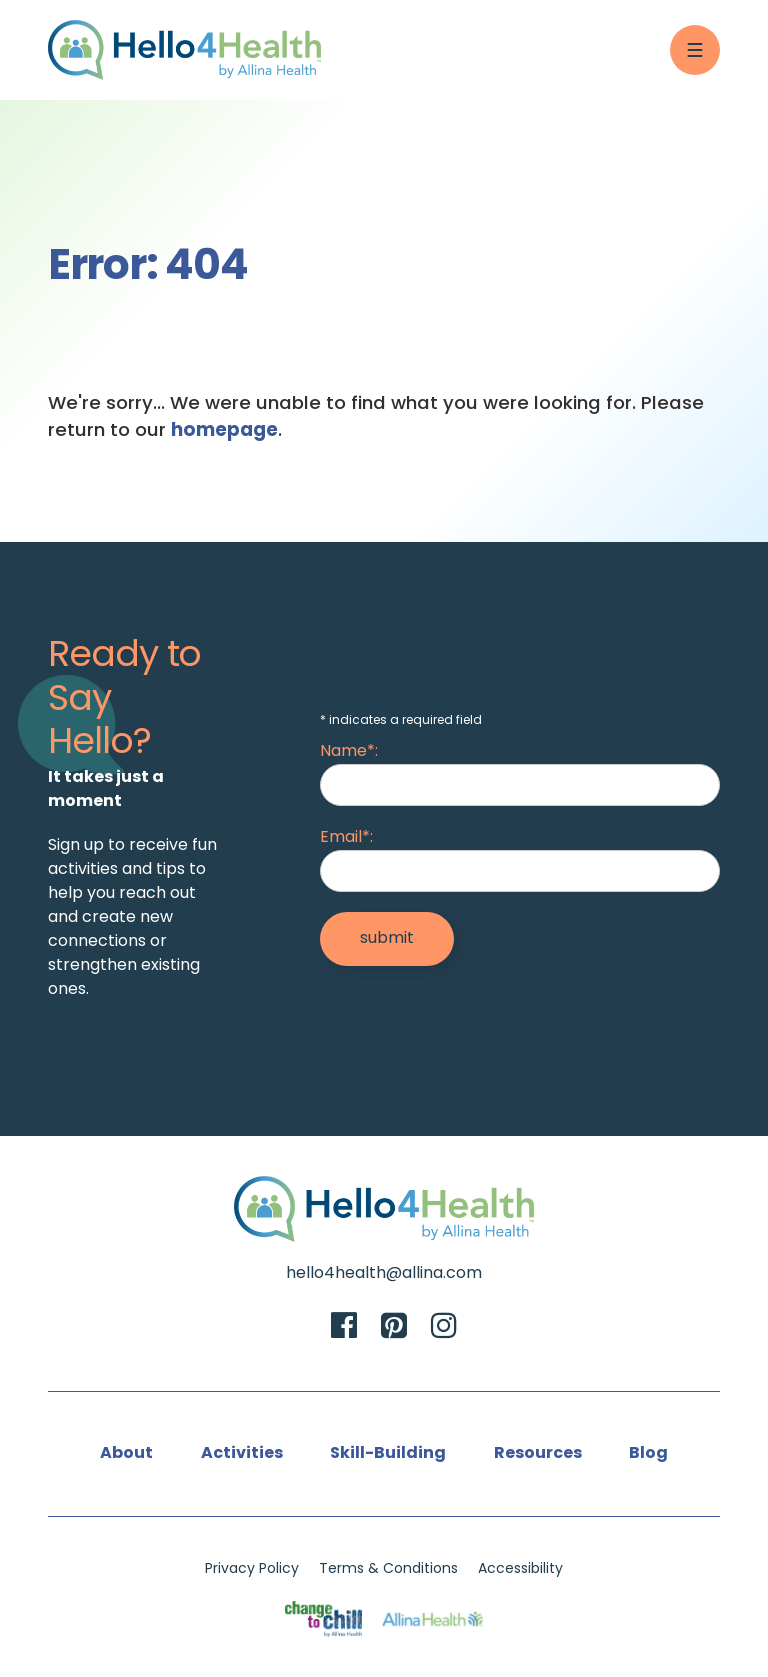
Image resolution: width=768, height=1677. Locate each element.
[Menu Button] (695, 50)
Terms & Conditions (388, 1569)
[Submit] (387, 939)
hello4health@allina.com (384, 1274)
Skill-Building (388, 1454)
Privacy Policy (252, 1569)
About (126, 1454)
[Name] (520, 785)
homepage (224, 431)
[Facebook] (344, 1328)
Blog (648, 1454)
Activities (242, 1454)
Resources (538, 1454)
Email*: (346, 838)
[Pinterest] (394, 1328)
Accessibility (520, 1569)
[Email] (520, 871)
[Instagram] (444, 1328)
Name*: (349, 752)
